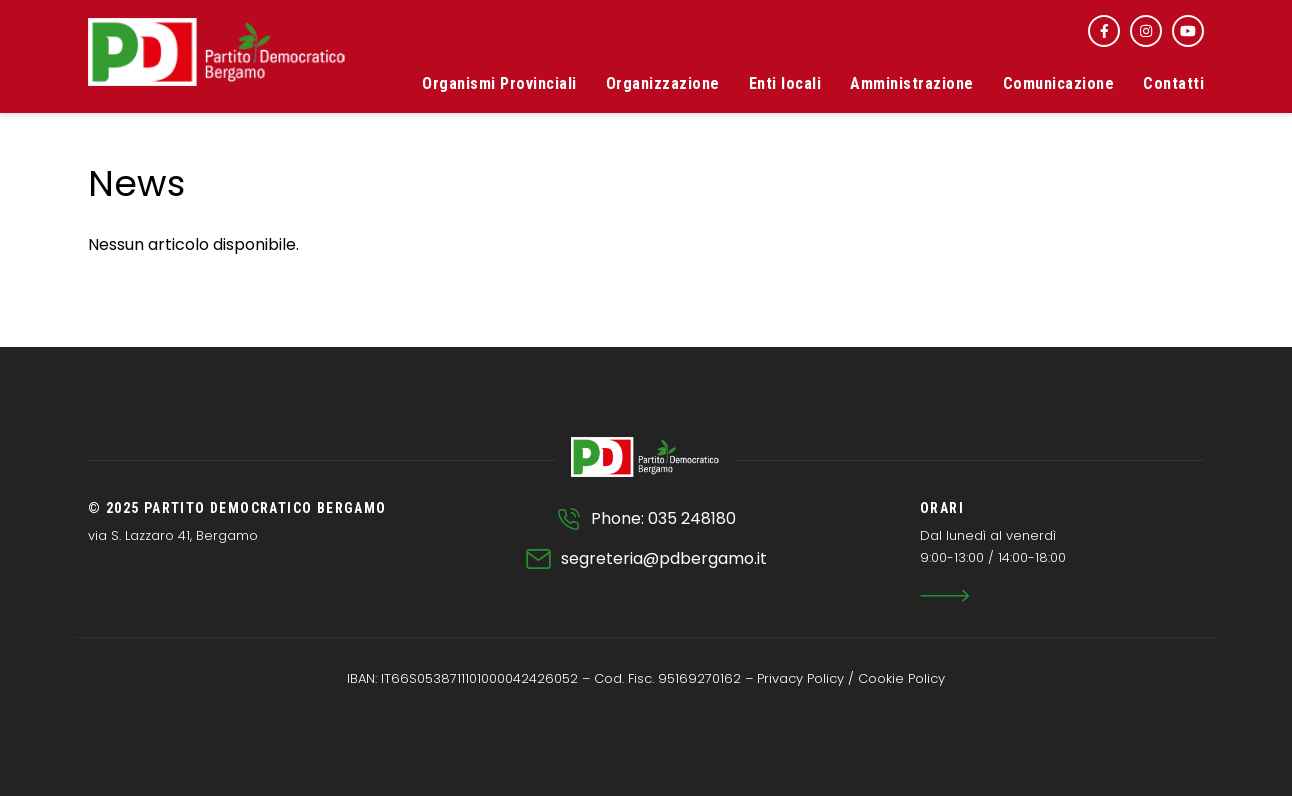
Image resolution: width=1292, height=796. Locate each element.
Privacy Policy (800, 678)
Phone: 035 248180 (663, 518)
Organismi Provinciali (499, 83)
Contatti (1173, 83)
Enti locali (785, 83)
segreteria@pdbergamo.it (664, 558)
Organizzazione (663, 83)
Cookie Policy (901, 678)
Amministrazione (912, 83)
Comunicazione (1059, 83)
